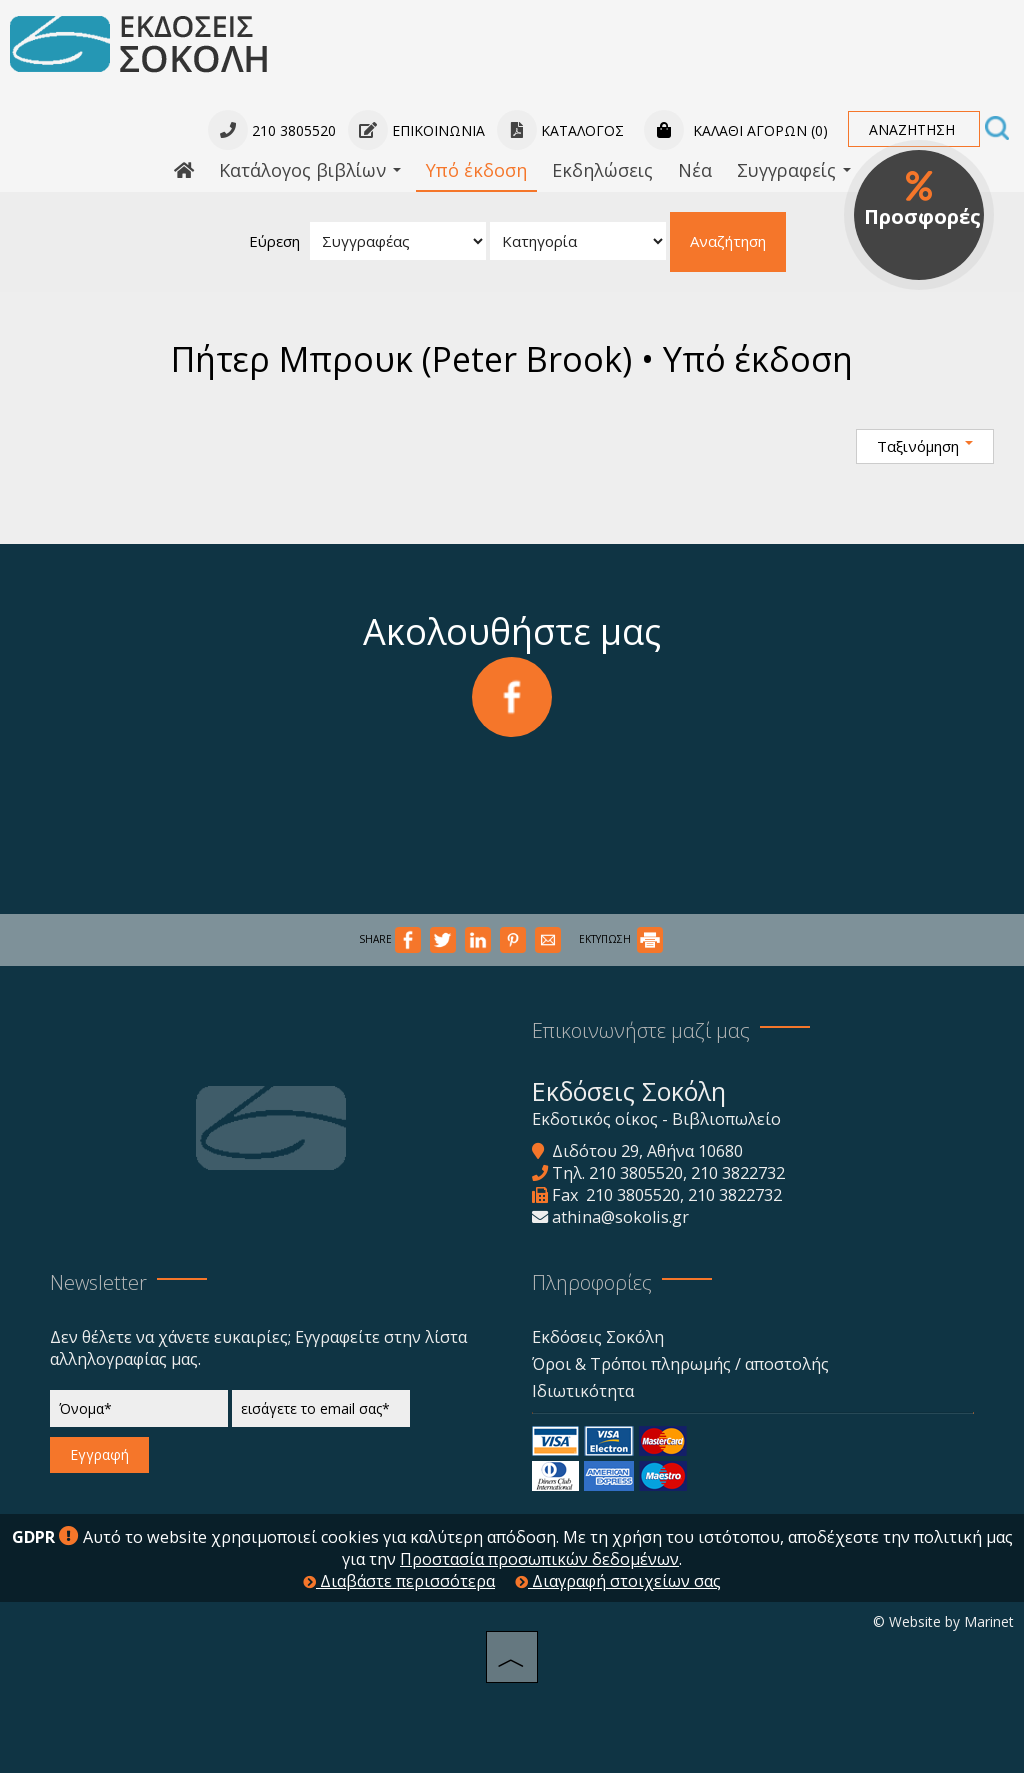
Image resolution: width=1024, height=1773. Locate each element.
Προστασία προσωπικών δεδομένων (539, 1559)
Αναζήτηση (728, 241)
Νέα (695, 170)
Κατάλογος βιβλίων (310, 170)
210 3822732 (738, 1173)
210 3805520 (636, 1173)
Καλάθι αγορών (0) (736, 130)
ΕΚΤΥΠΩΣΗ (621, 939)
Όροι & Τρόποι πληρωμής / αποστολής (680, 1364)
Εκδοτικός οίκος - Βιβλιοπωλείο (656, 1119)
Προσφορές (922, 200)
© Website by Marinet (943, 1621)
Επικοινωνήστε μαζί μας (641, 1030)
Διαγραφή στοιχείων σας (618, 1581)
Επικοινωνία (416, 130)
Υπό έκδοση (476, 170)
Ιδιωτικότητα (583, 1391)
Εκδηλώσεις (602, 170)
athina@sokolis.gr (620, 1217)
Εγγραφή (99, 1454)
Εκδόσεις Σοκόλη (598, 1337)
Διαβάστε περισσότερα (399, 1581)
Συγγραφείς (794, 170)
